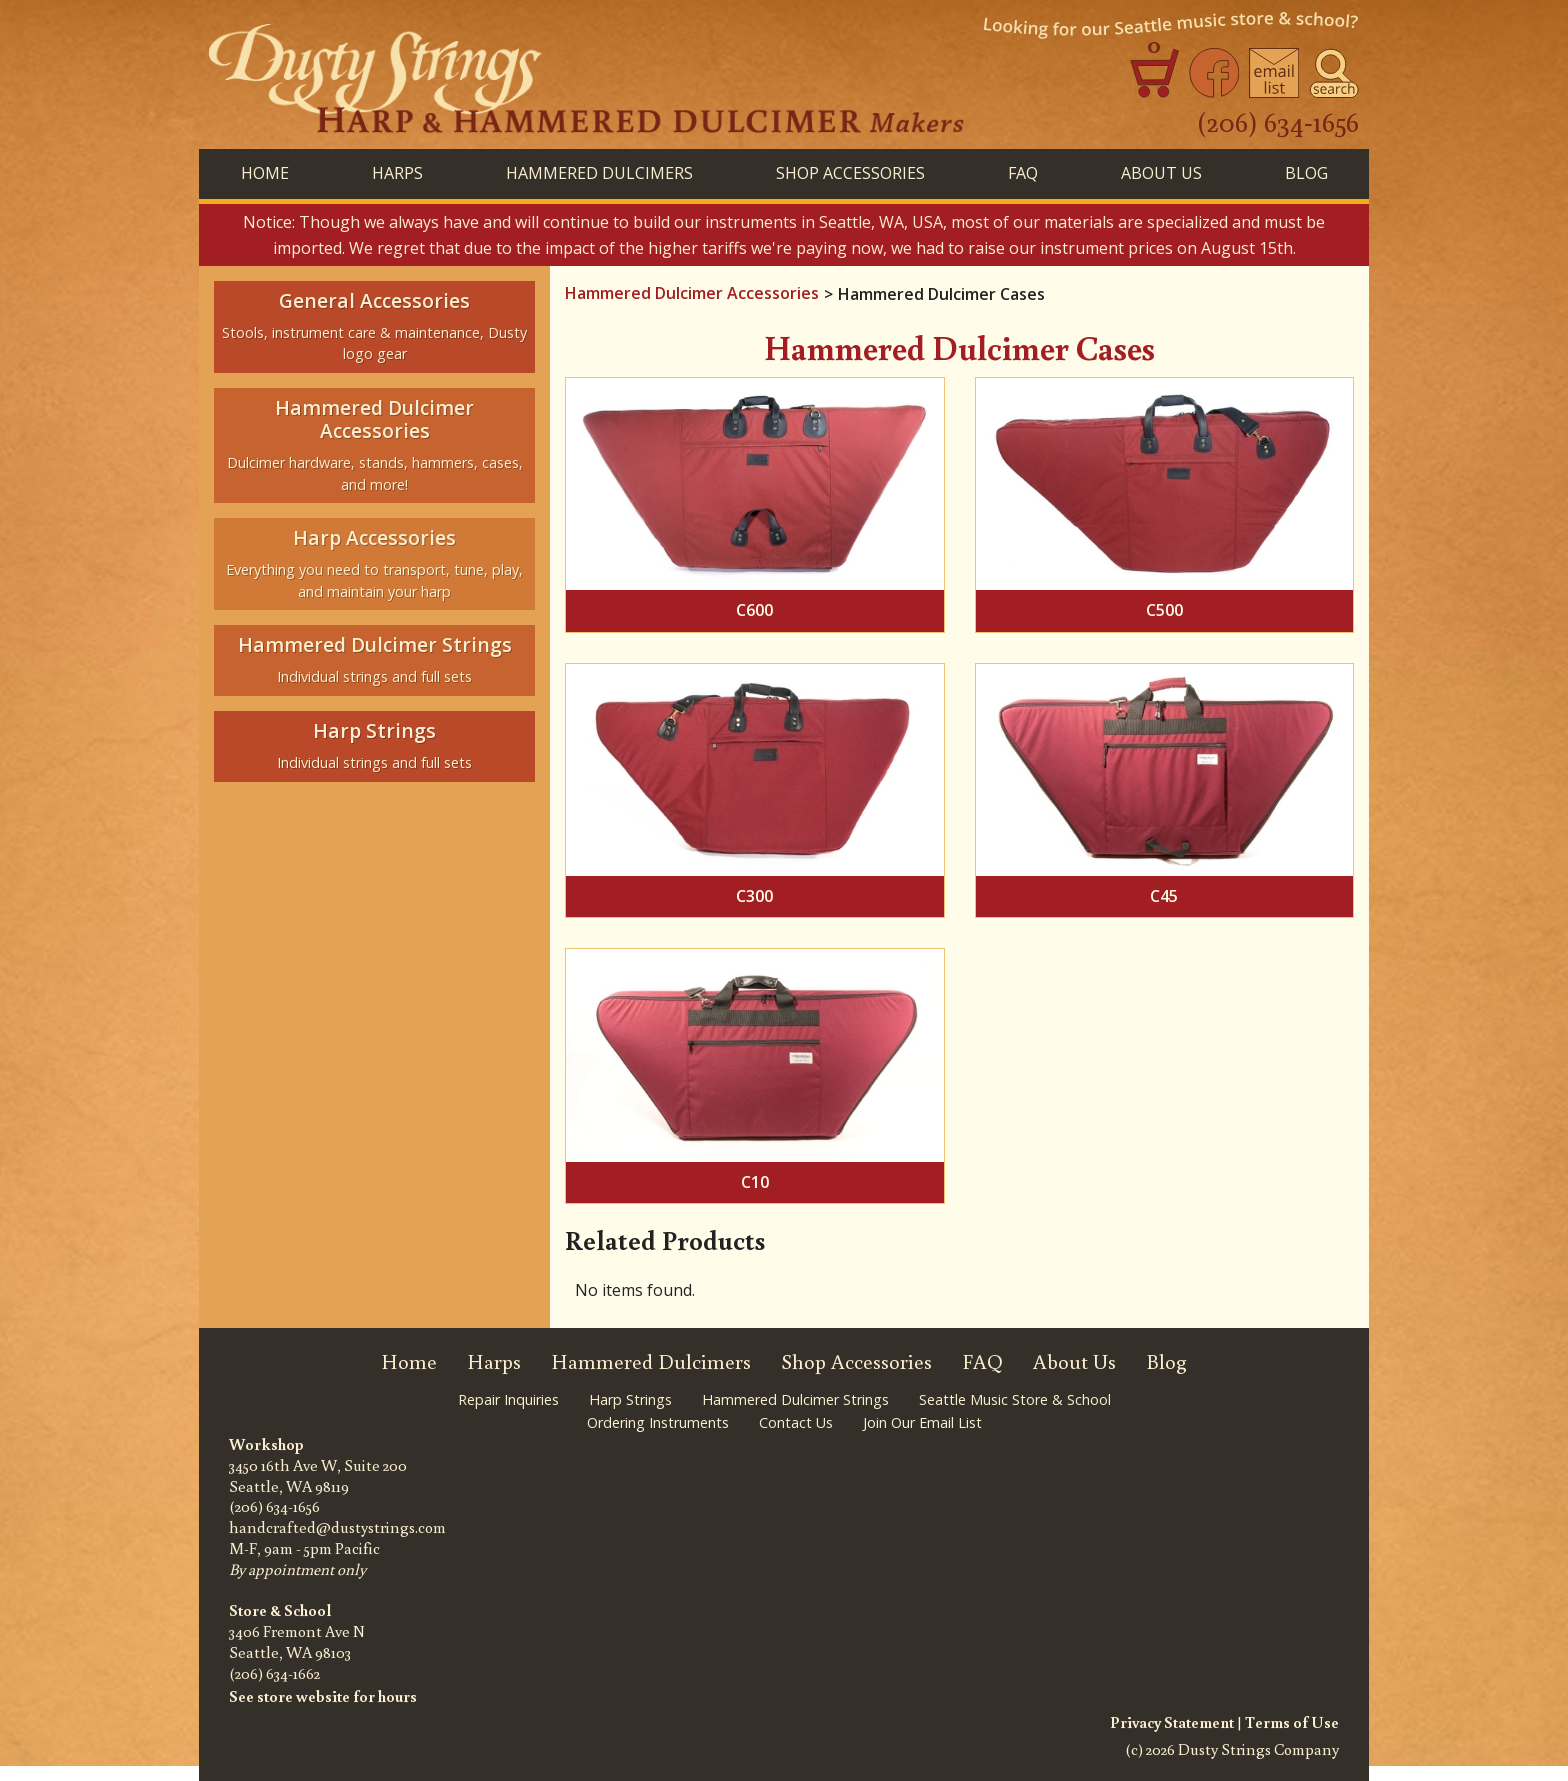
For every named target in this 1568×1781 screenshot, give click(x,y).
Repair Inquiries (508, 1399)
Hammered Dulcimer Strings (795, 1399)
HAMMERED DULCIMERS (599, 173)
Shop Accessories (856, 1361)
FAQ (1023, 173)
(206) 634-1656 (1278, 121)
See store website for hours (323, 1696)
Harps (494, 1361)
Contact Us (796, 1422)
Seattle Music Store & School (1015, 1399)
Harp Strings (630, 1399)
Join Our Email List (922, 1422)
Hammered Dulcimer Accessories (692, 293)
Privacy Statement (1172, 1722)
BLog (1306, 173)
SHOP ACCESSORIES (850, 173)
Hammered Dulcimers (651, 1361)
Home (265, 173)
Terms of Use (1292, 1722)
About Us (1161, 173)
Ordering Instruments (658, 1422)
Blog (1166, 1361)
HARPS (397, 173)
